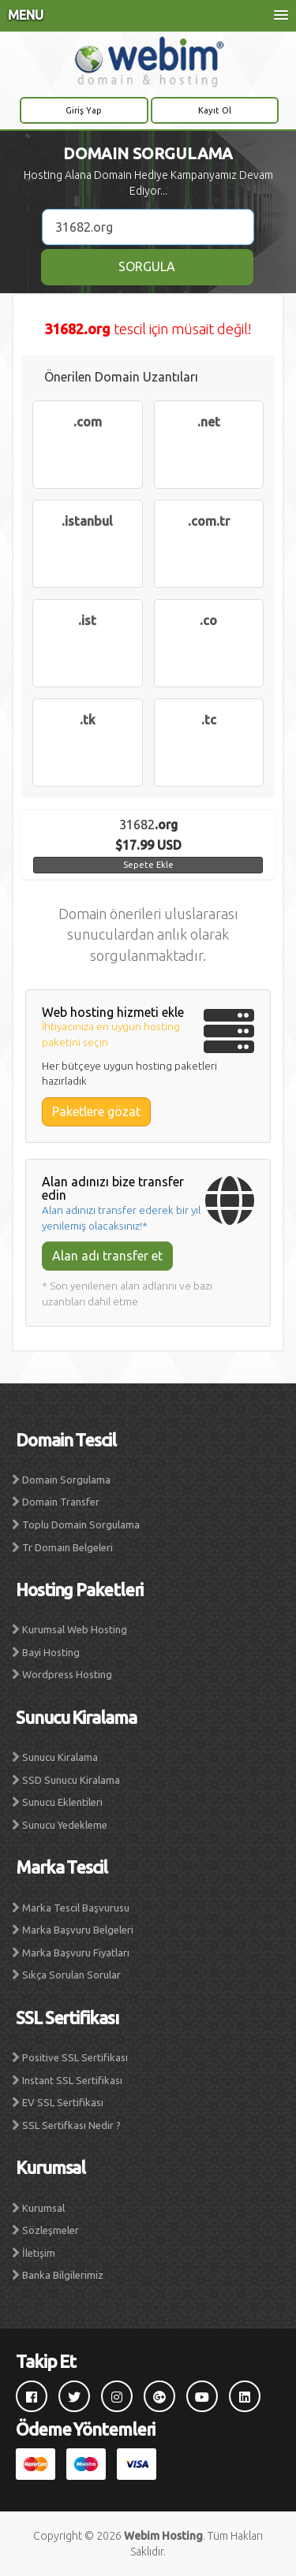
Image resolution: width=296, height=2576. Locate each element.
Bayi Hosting (51, 1652)
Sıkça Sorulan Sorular (71, 1974)
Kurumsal (43, 2207)
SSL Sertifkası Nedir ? (71, 2125)
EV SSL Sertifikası (62, 2102)
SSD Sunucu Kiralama (71, 1779)
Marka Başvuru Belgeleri (77, 1929)
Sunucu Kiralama (60, 1757)
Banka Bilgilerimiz (62, 2274)
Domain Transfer (60, 1501)
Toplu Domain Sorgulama (81, 1524)
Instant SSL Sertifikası (72, 2080)
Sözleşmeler (50, 2229)
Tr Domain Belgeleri (67, 1547)
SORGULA (146, 266)
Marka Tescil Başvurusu (75, 1907)
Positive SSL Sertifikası (75, 2057)
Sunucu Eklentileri (62, 1801)
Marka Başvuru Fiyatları (75, 1952)
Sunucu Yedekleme (64, 1824)
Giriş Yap (84, 110)
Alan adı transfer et (107, 1256)
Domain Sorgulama (66, 1479)
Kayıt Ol (214, 110)
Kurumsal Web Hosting (74, 1629)
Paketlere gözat (96, 1111)
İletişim (38, 2252)
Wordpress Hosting (67, 1674)
